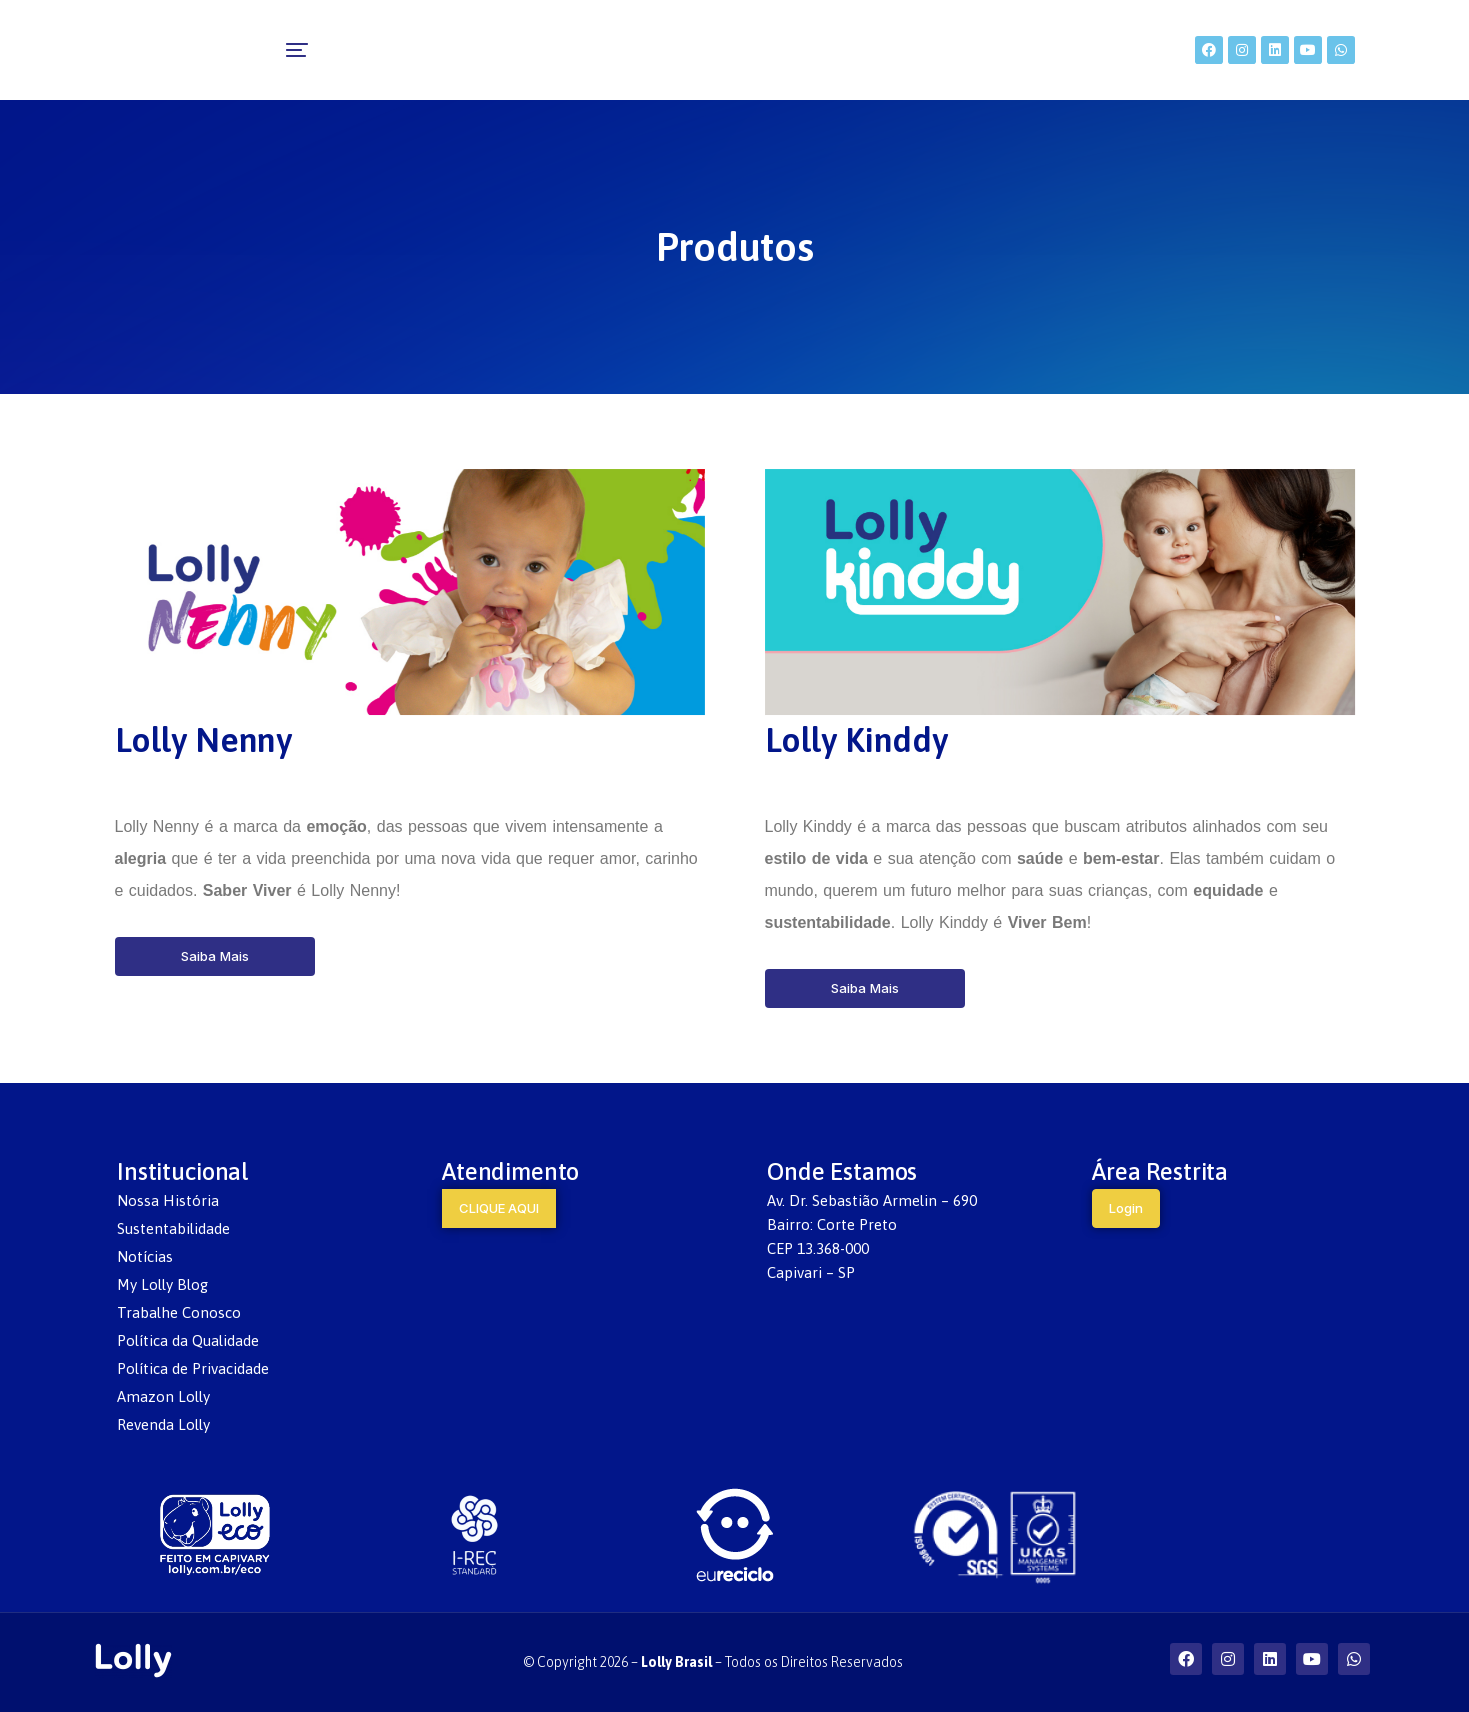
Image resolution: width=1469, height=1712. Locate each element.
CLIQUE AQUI (499, 1208)
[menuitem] (447, 50)
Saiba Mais (215, 956)
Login (1126, 1208)
